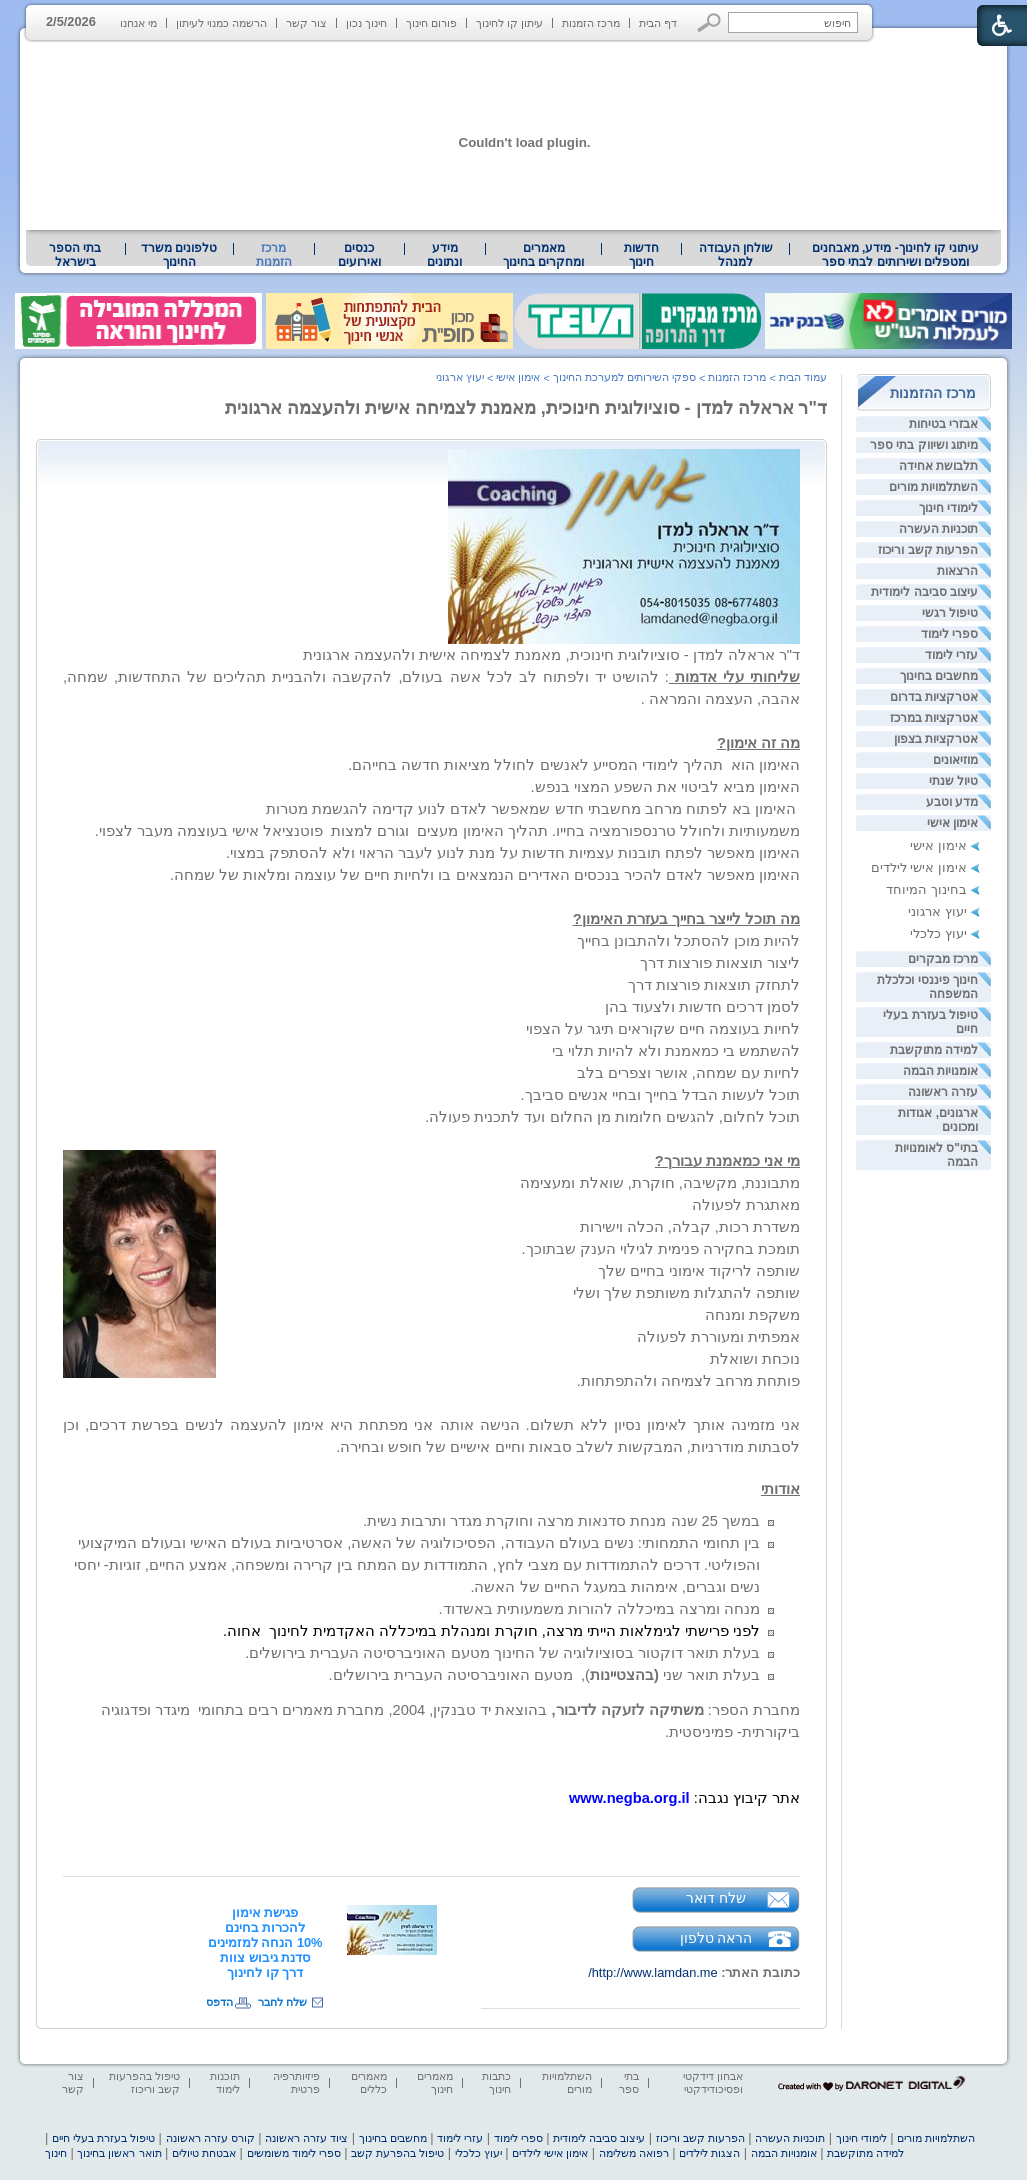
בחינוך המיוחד (926, 889)
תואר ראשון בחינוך (119, 2153)
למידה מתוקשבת (934, 1050)
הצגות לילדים (709, 2153)
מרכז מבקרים (943, 959)
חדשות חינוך (641, 255)
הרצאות (957, 571)
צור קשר (306, 23)
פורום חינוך (431, 23)
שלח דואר (716, 1898)
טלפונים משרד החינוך (179, 255)
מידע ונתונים (444, 255)
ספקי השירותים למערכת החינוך (624, 377)
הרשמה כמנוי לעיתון (221, 23)
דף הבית (658, 23)
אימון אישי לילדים (919, 867)
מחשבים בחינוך (939, 676)
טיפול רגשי (950, 613)
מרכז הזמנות (591, 23)
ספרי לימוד (949, 634)
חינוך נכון (366, 23)
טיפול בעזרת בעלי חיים (103, 2138)
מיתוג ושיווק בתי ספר (924, 445)
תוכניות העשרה (938, 529)
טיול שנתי (953, 781)
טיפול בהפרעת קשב (397, 2153)
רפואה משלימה (634, 2153)
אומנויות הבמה (940, 1071)
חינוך (56, 2153)
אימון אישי (952, 823)
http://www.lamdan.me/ (652, 1972)
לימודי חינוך (948, 508)
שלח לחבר (282, 2002)
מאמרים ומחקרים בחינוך (543, 255)
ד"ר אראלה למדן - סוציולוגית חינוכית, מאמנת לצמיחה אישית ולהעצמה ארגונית (526, 408)
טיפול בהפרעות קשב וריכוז (144, 2082)
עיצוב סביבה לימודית (924, 592)
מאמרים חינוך (435, 2082)
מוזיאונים (955, 760)
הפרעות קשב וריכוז (928, 550)
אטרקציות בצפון (936, 739)
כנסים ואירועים (359, 255)
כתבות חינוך (496, 2082)
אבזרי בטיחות (943, 424)
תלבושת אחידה (938, 466)
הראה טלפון (716, 1938)
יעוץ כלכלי (938, 933)
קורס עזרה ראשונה (210, 2138)
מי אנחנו (138, 23)
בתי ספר (629, 2082)
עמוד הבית (803, 377)
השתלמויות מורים (933, 487)
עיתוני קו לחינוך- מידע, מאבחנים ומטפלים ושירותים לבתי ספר (896, 255)
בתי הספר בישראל (75, 255)
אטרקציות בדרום (934, 697)
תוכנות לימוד (225, 2082)
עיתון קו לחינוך (509, 23)
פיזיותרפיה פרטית (296, 2082)
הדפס (219, 2002)
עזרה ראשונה (943, 1092)
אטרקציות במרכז (934, 718)
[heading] (265, 1942)
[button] (709, 22)
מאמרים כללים (369, 2082)
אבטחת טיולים (204, 2153)
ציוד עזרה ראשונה (306, 2138)
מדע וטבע (952, 802)
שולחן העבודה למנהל (736, 255)
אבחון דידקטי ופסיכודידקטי (713, 2082)
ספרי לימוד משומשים (294, 2153)
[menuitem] (895, 255)
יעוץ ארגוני (937, 911)
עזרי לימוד (951, 655)
